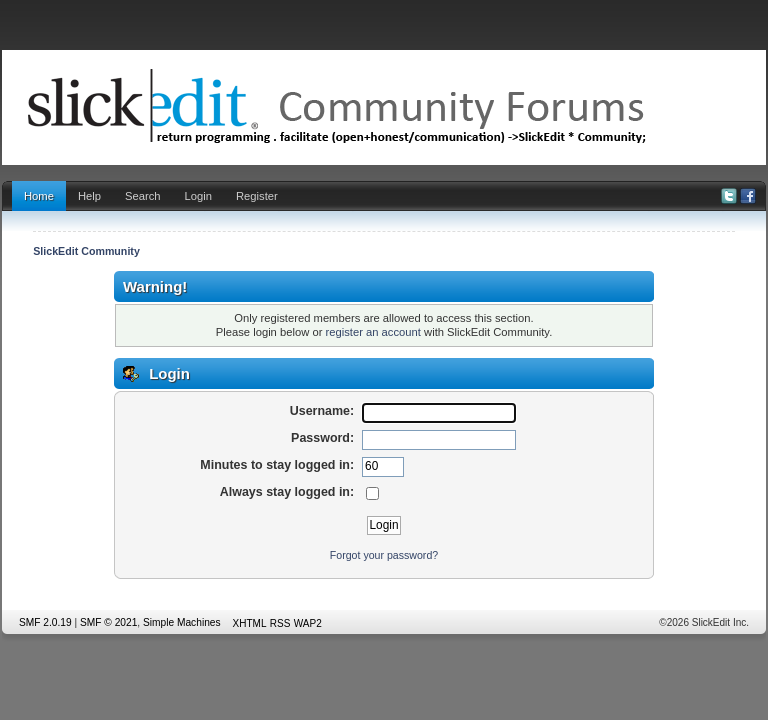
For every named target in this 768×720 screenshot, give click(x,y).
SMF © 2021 (108, 622)
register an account (373, 332)
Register (257, 196)
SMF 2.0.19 (45, 622)
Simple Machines (182, 622)
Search (143, 196)
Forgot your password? (384, 555)
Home (39, 196)
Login (198, 196)
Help (89, 196)
